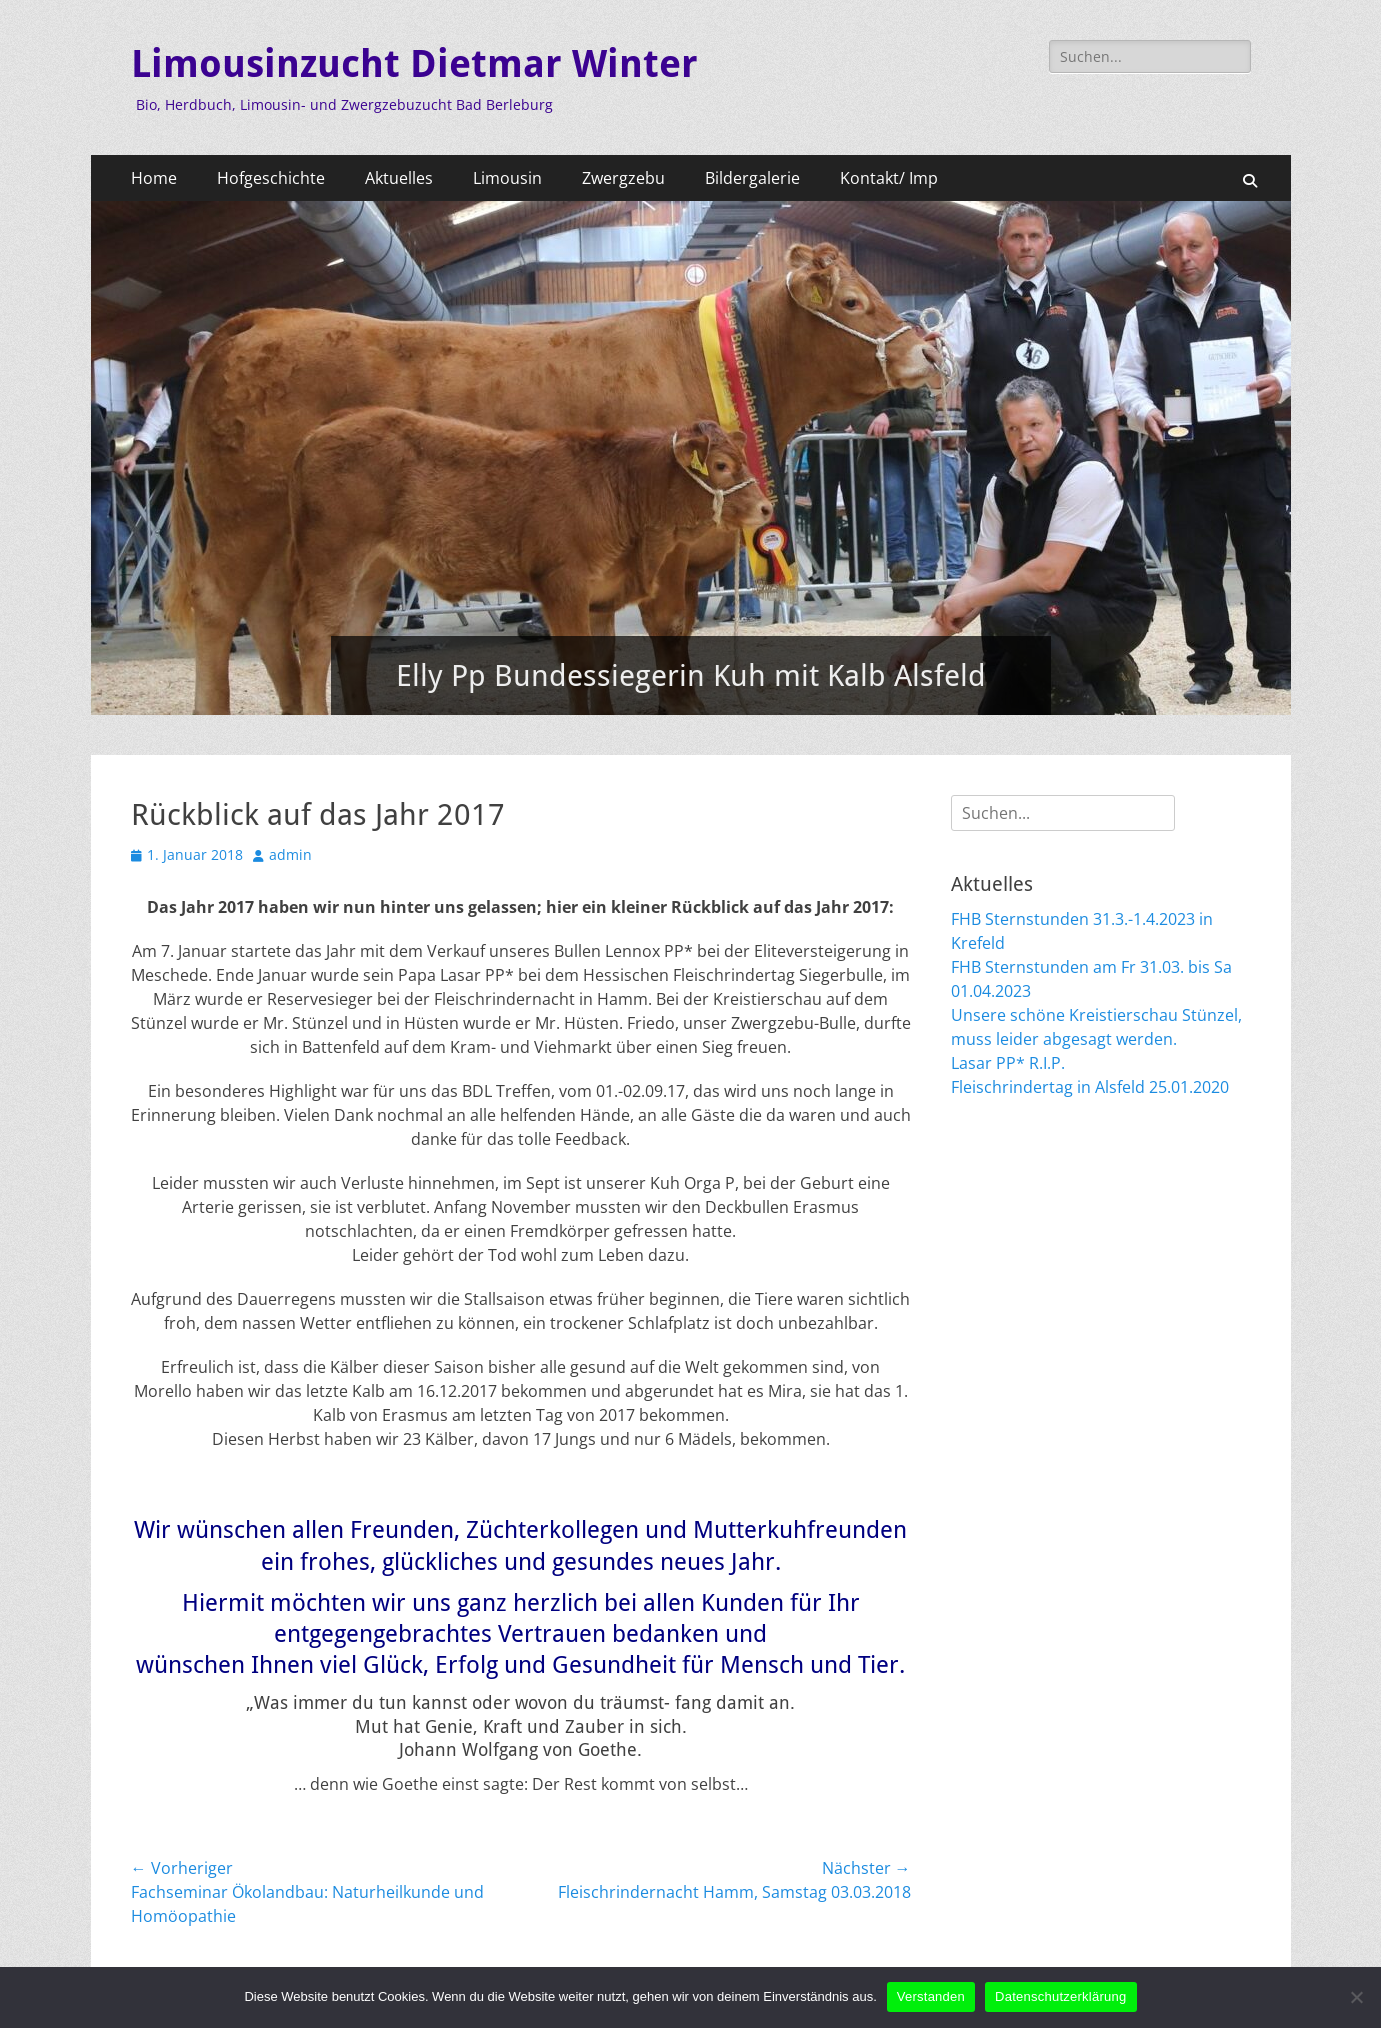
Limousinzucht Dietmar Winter (414, 64)
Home (154, 178)
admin (290, 854)
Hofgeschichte (271, 178)
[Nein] (1356, 1997)
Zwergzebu (623, 178)
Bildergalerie (752, 178)
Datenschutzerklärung (1060, 1996)
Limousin (507, 178)
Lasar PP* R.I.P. (1008, 1063)
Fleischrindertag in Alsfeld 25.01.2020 (1090, 1087)
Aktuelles (399, 178)
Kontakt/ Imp (889, 178)
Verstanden (931, 1996)
